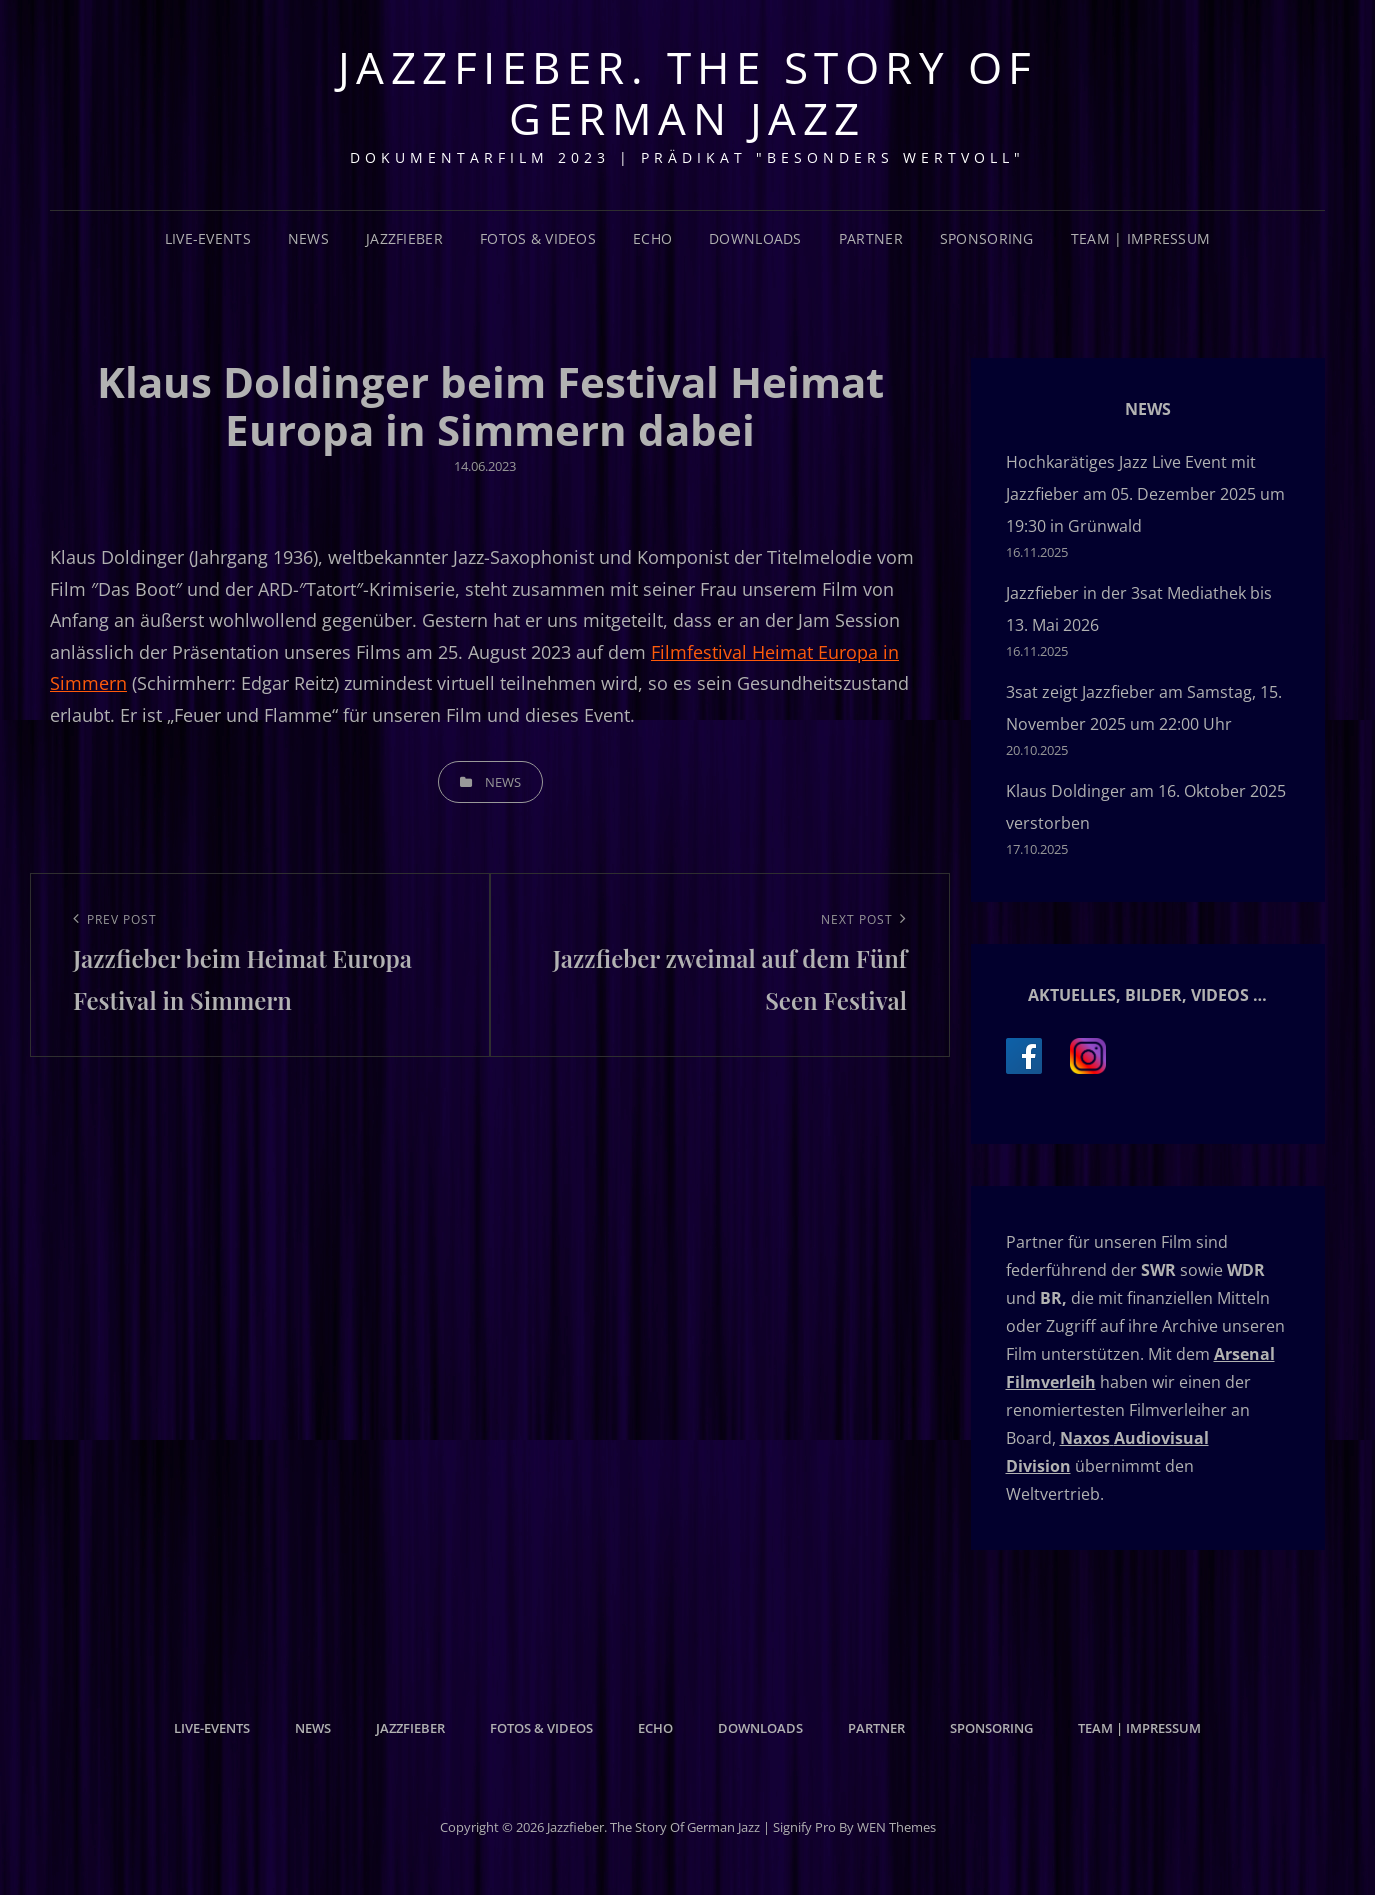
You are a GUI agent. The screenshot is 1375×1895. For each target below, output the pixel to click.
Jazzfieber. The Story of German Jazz (688, 92)
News (308, 238)
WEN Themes (896, 1827)
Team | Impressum (1141, 238)
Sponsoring (987, 238)
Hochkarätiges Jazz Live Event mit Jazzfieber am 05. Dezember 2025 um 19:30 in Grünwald (1145, 494)
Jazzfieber (404, 238)
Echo (652, 238)
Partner (871, 238)
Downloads (755, 238)
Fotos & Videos (538, 238)
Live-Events (208, 238)
